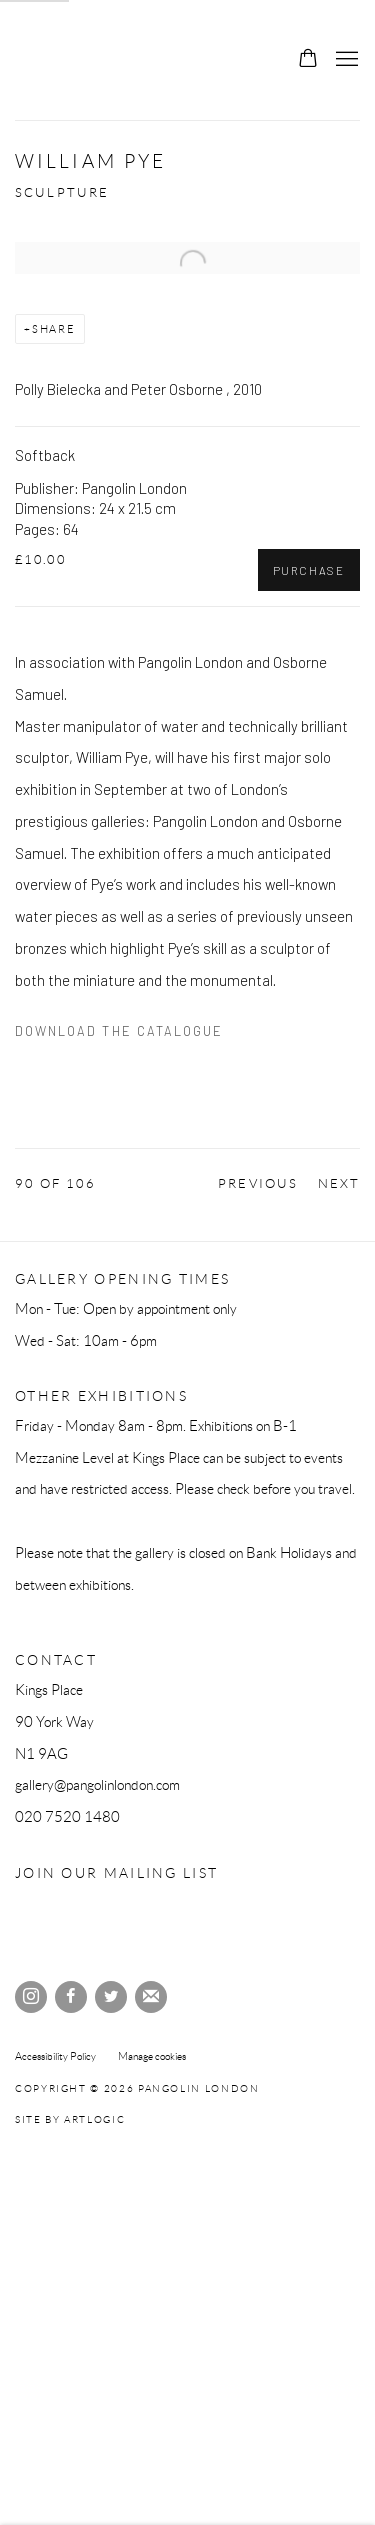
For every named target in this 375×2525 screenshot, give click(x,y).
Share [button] (54, 329)
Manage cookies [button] (152, 2056)
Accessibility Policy (55, 2056)
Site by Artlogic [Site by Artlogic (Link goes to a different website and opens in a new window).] (70, 2119)
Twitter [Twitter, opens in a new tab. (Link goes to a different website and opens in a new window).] (111, 1997)
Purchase (309, 570)
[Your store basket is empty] (308, 60)
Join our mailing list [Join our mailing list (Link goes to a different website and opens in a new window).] (116, 1873)
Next (339, 1184)
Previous (257, 1184)
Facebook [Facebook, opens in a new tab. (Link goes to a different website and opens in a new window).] (71, 1997)
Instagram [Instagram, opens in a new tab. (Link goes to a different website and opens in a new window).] (31, 1997)
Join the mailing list (151, 1997)
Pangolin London (65, 60)
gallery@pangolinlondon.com (97, 1785)
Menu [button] (345, 60)
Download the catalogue (119, 1031)
